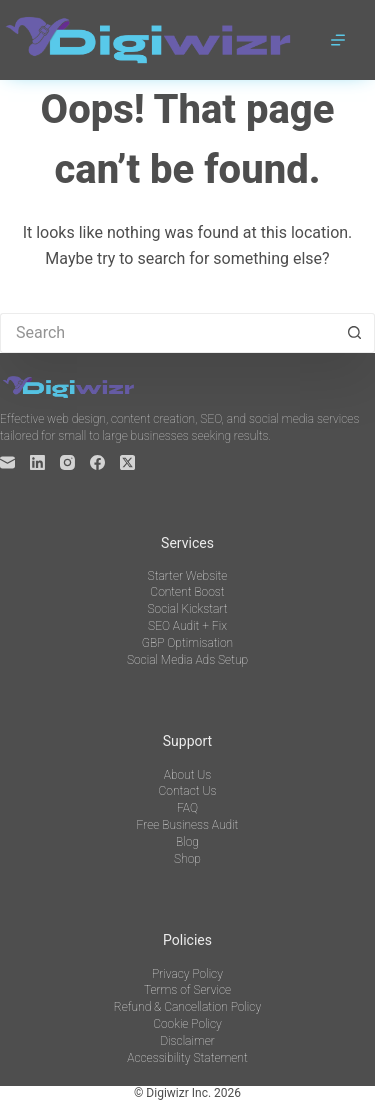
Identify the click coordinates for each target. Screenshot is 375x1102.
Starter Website (188, 576)
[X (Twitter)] (127, 462)
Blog (187, 842)
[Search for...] (167, 333)
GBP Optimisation (187, 643)
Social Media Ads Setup (187, 660)
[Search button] (355, 333)
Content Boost (187, 592)
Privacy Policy (187, 974)
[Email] (7, 462)
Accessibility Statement (187, 1058)
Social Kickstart (187, 609)
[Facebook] (97, 462)
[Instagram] (67, 462)
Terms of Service (187, 990)
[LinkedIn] (37, 462)
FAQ (187, 808)
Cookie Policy (187, 1024)
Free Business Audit (188, 825)
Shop (187, 859)
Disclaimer (187, 1041)
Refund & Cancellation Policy (187, 1007)
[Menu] (338, 40)
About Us (188, 775)
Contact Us (188, 791)
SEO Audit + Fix (187, 626)
